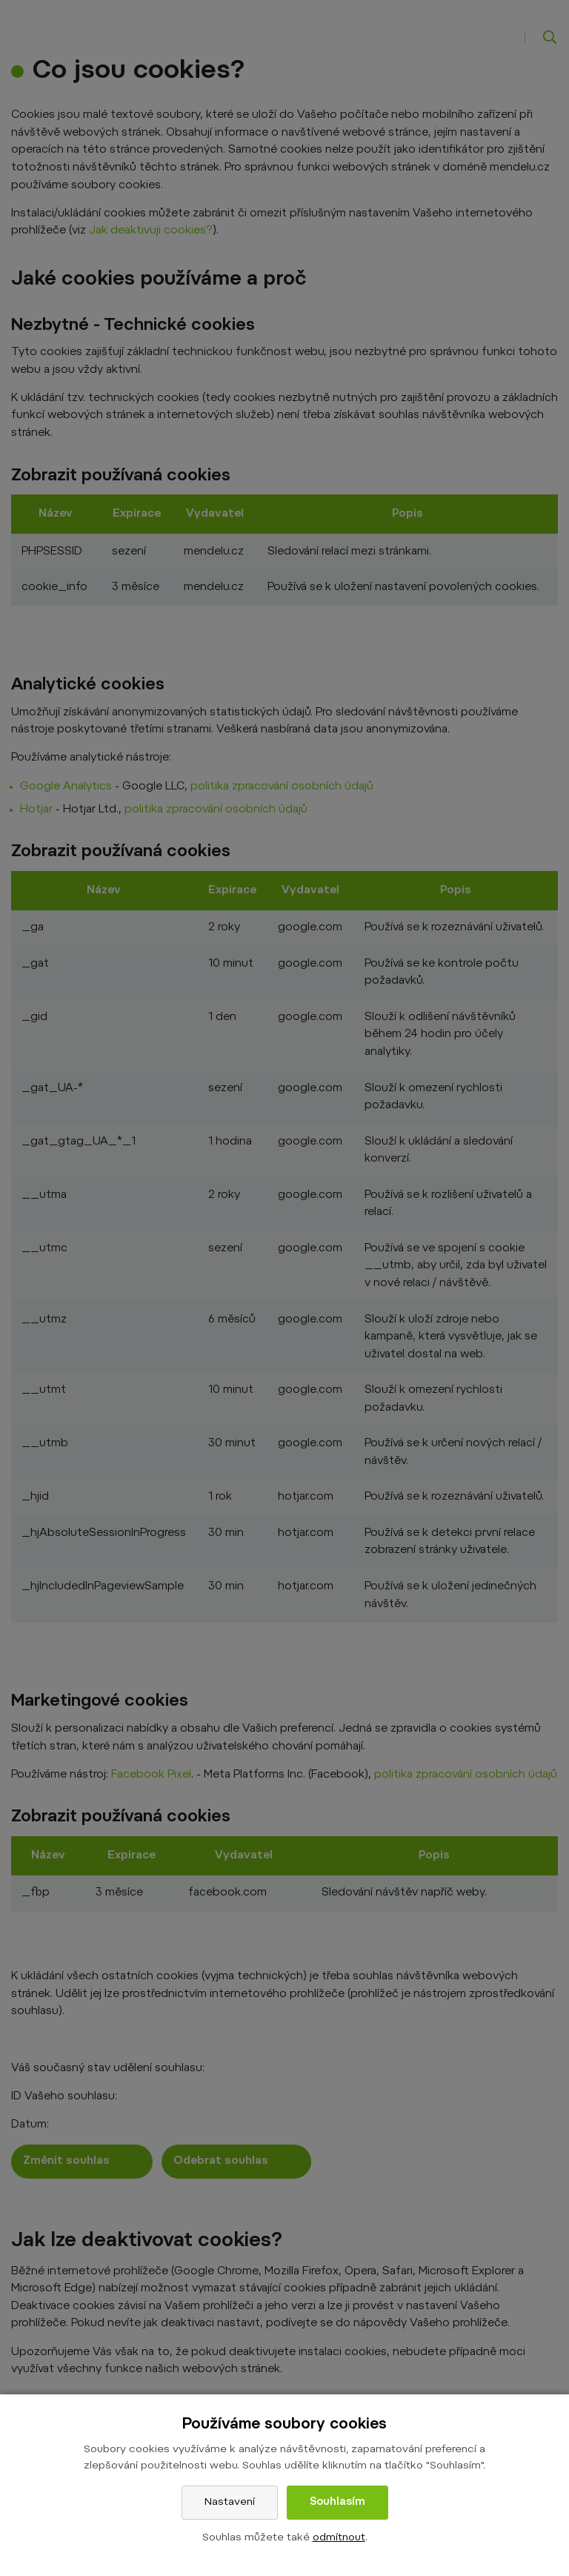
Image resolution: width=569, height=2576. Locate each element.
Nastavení (229, 2502)
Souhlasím (337, 2502)
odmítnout (339, 2538)
